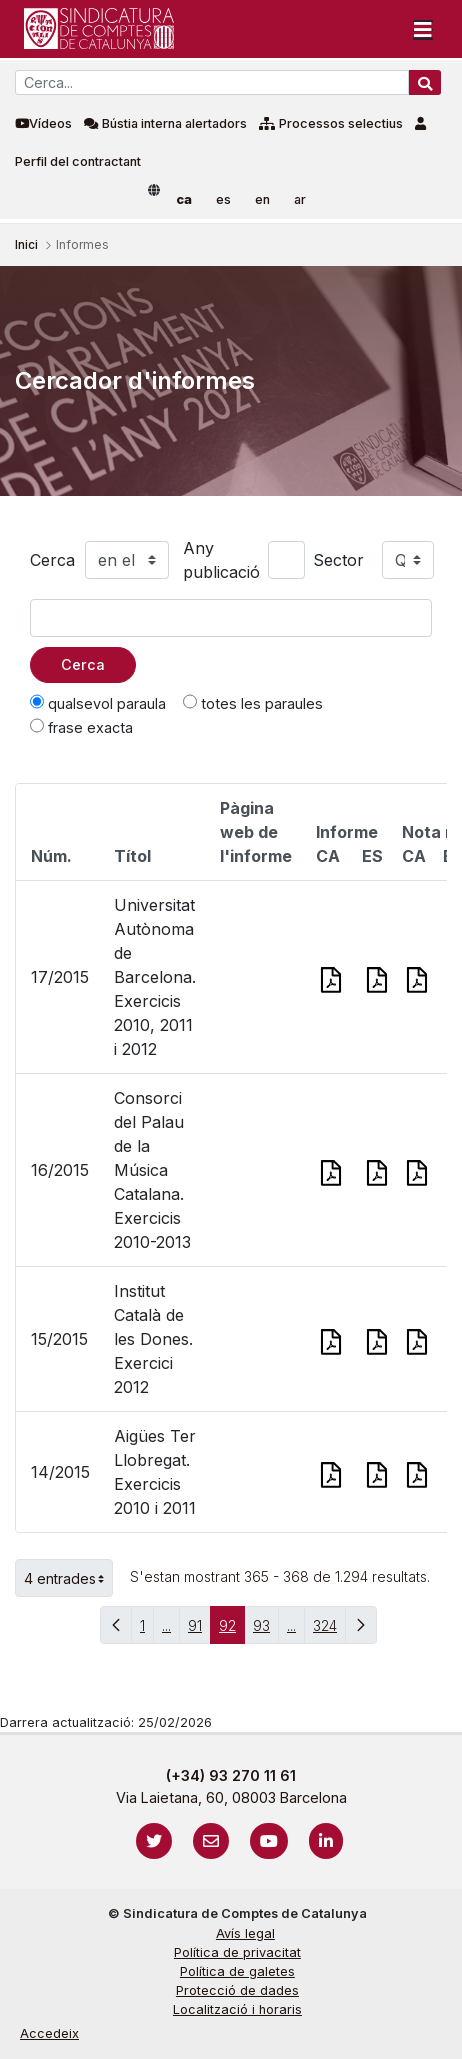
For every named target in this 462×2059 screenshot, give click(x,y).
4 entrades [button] (68, 1578)
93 (266, 1630)
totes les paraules (253, 703)
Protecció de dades (237, 1990)
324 (329, 1630)
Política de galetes (237, 1971)
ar (300, 199)
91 (199, 1630)
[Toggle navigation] (423, 29)
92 (232, 1630)
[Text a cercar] (231, 618)
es (223, 199)
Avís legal (245, 1933)
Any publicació (221, 560)
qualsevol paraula (98, 703)
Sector (338, 560)
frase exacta (81, 727)
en (262, 199)
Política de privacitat (237, 1952)
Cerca (52, 560)
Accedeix (49, 2033)
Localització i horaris (237, 2009)
